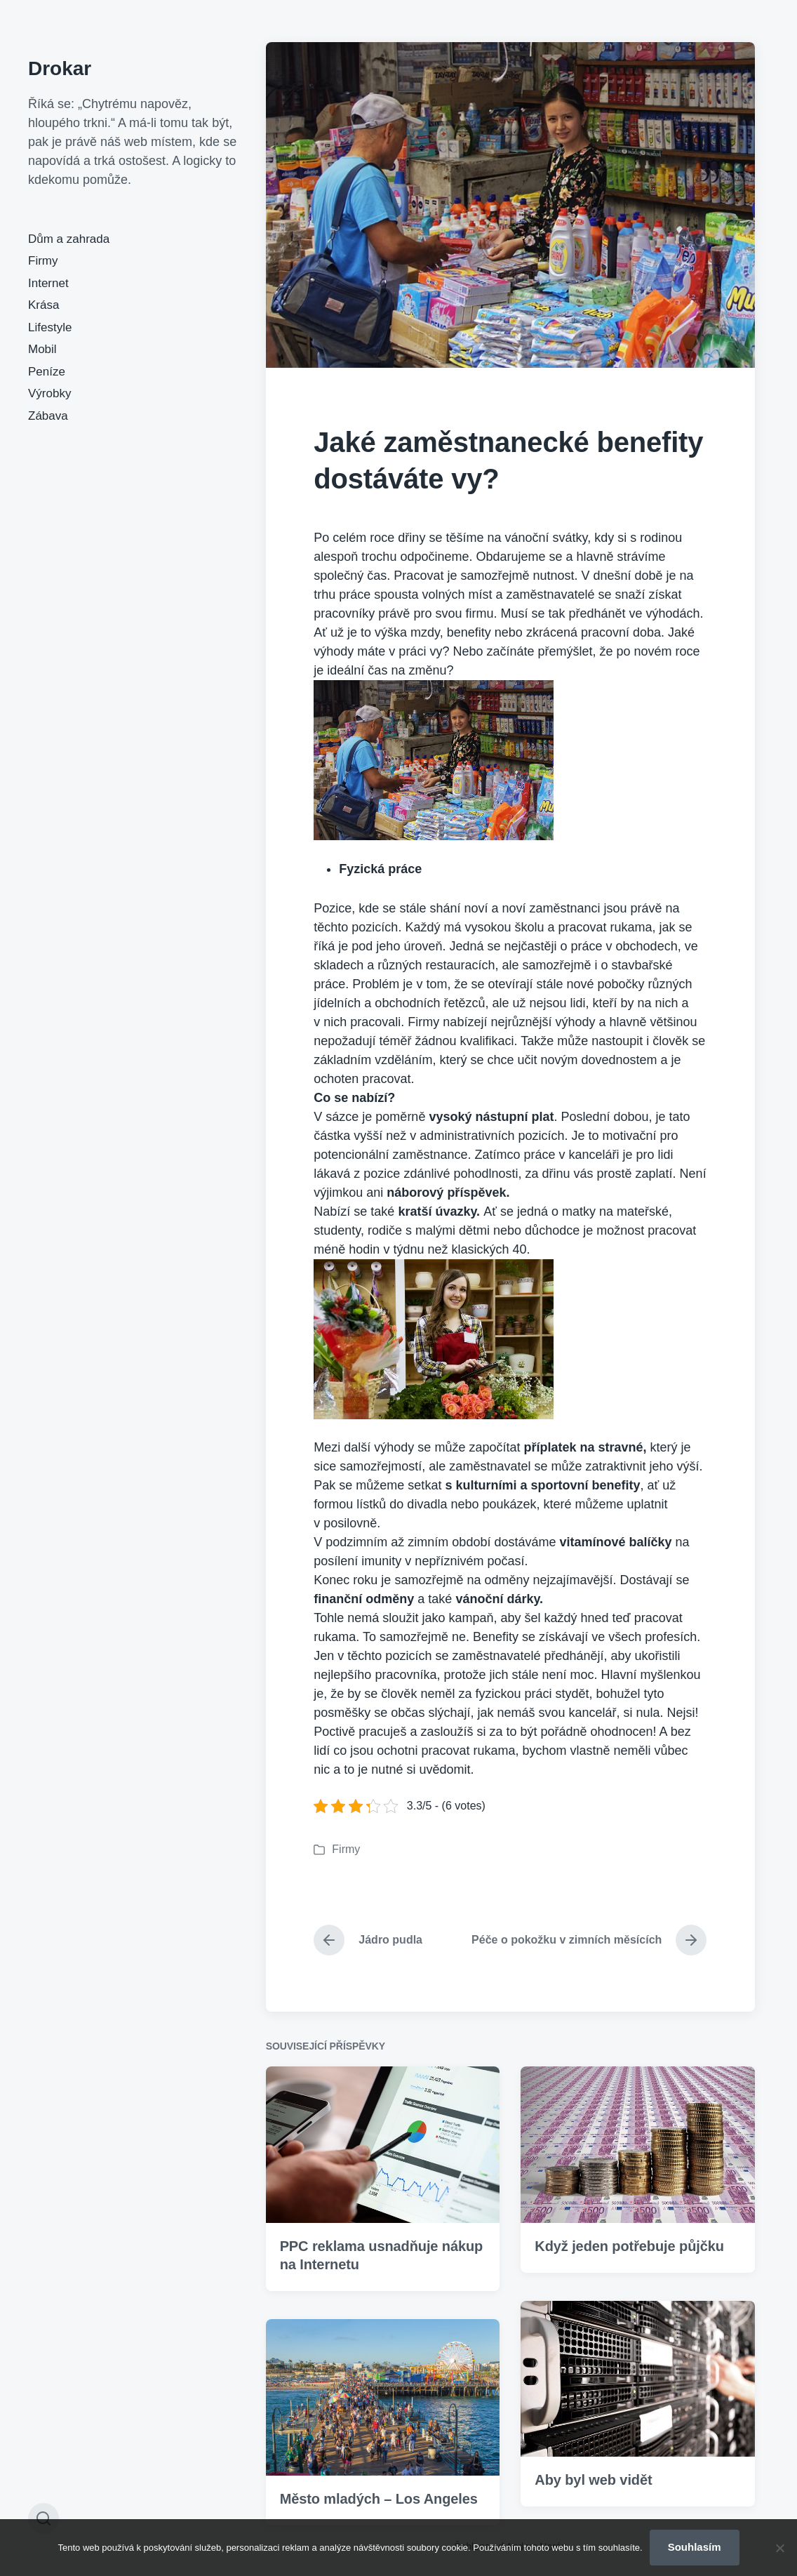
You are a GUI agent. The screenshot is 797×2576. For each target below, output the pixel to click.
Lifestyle (50, 327)
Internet (48, 283)
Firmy (43, 260)
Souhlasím (694, 2547)
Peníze (46, 371)
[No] (779, 2548)
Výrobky (49, 393)
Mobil (42, 349)
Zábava (48, 416)
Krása (43, 305)
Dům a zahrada (68, 239)
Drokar (59, 68)
